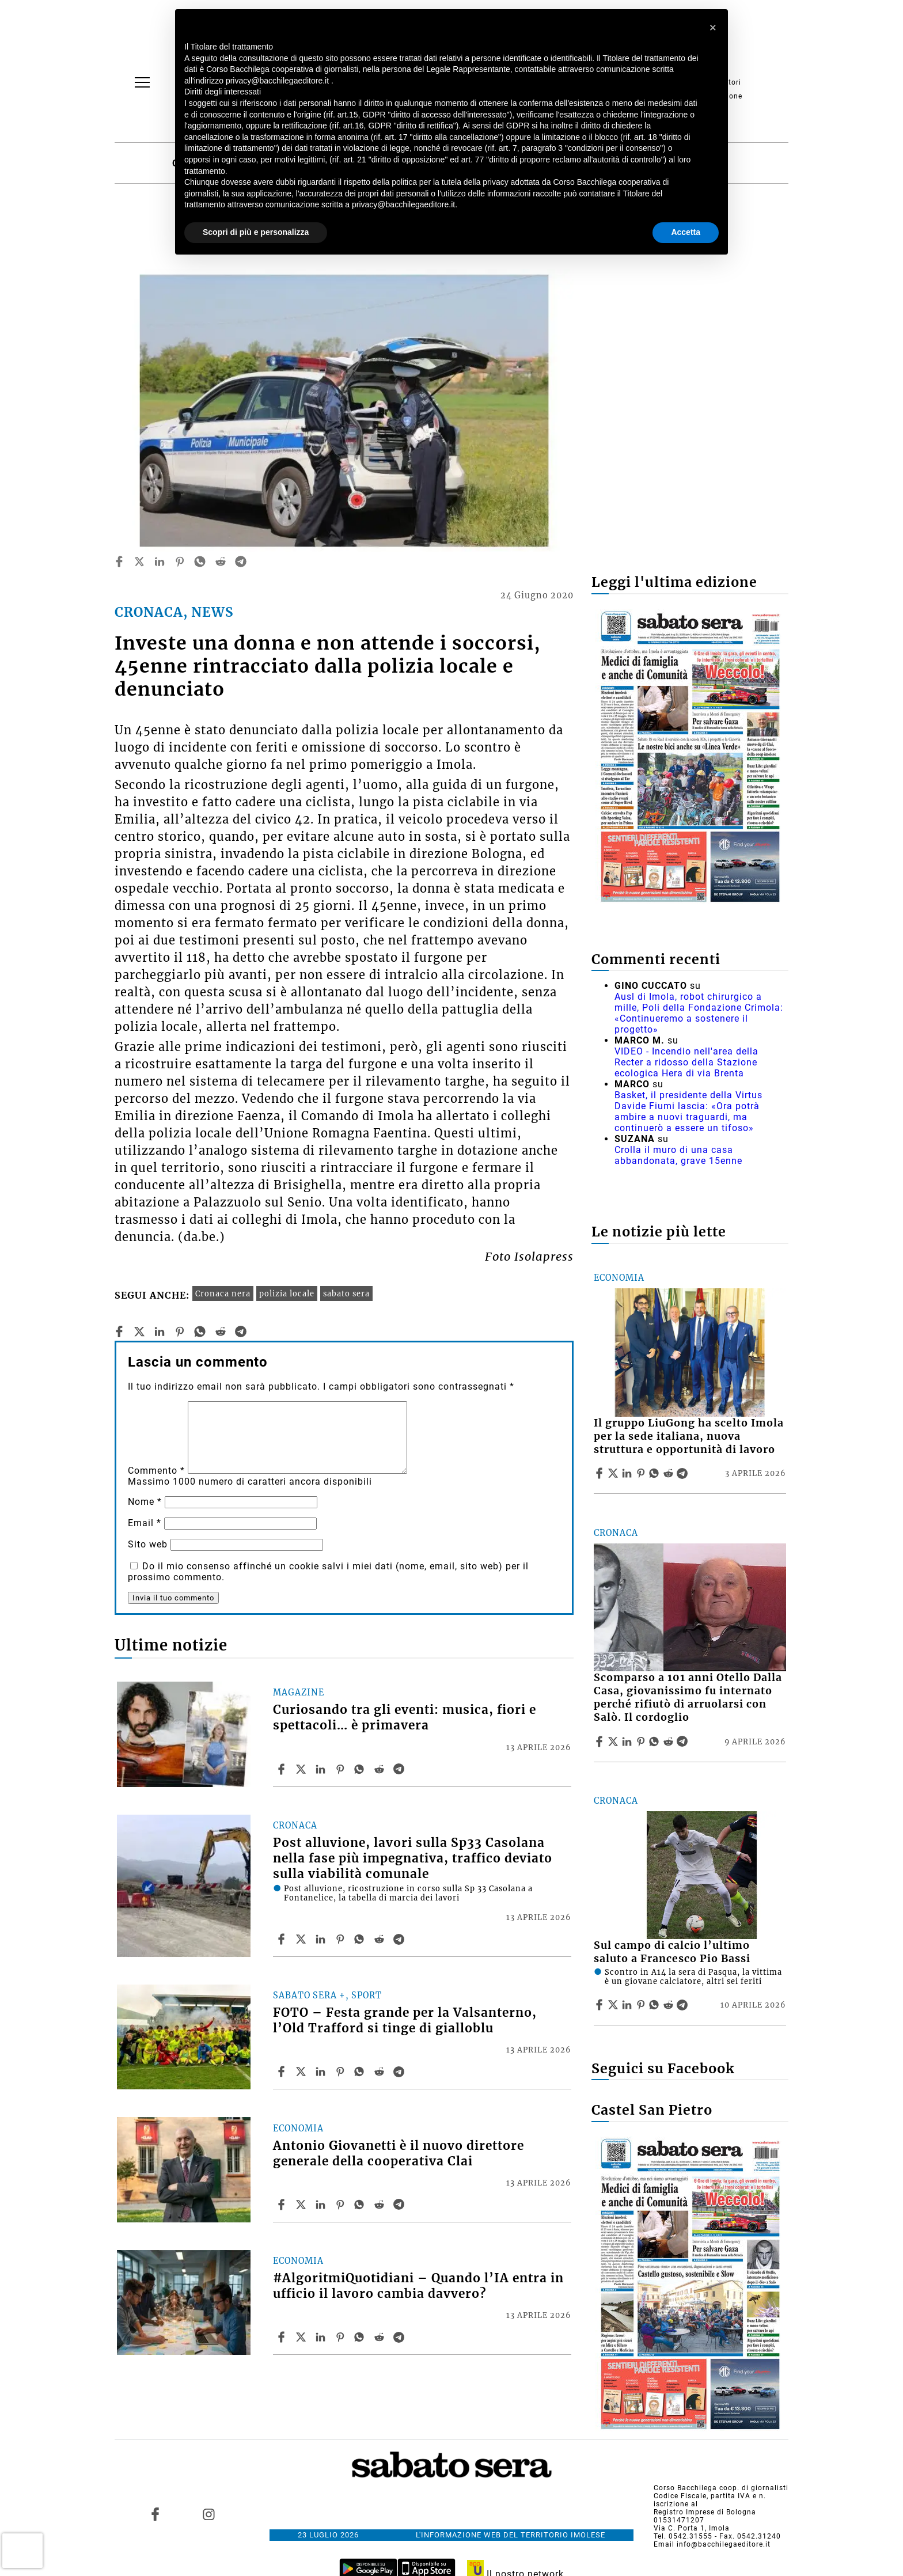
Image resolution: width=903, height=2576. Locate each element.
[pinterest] (179, 561)
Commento (156, 1470)
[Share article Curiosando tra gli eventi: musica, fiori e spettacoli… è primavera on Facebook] (283, 1769)
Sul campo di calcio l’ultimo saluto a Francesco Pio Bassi (672, 1952)
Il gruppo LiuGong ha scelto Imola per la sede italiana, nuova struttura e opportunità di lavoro (689, 1436)
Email (144, 1522)
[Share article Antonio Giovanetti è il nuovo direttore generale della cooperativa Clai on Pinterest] (341, 2204)
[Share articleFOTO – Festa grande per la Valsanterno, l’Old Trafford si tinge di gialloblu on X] (302, 2071)
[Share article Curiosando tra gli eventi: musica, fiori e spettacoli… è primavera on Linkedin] (322, 1769)
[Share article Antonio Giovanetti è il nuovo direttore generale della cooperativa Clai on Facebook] (283, 2204)
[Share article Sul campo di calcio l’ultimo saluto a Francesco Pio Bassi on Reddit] (670, 2004)
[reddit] (220, 561)
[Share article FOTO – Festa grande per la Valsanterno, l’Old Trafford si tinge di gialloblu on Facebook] (283, 2071)
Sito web (148, 1544)
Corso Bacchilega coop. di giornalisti (721, 2488)
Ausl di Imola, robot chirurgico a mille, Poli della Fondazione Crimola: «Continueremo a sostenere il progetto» (698, 1013)
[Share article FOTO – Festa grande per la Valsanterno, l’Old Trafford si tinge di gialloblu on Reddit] (381, 2071)
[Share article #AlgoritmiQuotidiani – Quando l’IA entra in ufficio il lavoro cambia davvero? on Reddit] (381, 2337)
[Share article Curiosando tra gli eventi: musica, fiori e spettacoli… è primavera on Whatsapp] (361, 1769)
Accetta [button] (685, 232)
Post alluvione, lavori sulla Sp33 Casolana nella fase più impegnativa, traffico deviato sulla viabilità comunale (412, 1858)
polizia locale (286, 1293)
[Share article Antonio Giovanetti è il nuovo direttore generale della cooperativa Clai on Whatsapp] (361, 2204)
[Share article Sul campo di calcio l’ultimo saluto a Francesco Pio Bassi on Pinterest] (642, 2004)
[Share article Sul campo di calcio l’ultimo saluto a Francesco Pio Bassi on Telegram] (683, 2004)
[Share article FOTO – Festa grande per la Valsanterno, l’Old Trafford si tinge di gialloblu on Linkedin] (322, 2071)
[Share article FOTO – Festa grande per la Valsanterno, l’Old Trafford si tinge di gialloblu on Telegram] (400, 2071)
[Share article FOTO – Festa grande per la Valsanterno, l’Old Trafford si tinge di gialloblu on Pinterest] (341, 2071)
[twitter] (139, 561)
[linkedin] (159, 561)
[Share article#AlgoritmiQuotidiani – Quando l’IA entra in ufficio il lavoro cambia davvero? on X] (302, 2337)
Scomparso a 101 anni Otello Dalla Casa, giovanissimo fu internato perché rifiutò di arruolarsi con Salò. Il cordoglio (688, 1697)
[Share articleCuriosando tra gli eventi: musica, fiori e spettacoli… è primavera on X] (302, 1769)
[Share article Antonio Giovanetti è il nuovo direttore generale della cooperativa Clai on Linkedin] (322, 2204)
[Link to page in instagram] (208, 2513)
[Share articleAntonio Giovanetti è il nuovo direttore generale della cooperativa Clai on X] (302, 2204)
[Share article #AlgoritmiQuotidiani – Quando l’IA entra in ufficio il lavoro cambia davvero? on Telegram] (400, 2337)
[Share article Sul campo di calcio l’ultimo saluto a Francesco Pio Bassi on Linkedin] (628, 2004)
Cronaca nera (223, 1293)
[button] (713, 27)
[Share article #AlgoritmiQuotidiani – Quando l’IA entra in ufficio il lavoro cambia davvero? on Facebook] (283, 2337)
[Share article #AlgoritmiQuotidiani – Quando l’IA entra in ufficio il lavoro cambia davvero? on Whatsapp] (361, 2337)
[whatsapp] (200, 561)
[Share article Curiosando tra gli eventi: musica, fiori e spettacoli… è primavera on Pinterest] (341, 1769)
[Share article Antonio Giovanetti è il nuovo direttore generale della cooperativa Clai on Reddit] (381, 2204)
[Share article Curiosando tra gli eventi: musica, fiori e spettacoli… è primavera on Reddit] (381, 1769)
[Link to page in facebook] (155, 2513)
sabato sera (346, 1293)
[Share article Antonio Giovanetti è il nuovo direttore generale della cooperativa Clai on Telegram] (400, 2204)
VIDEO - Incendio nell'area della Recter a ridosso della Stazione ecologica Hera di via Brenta (686, 1062)
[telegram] (241, 561)
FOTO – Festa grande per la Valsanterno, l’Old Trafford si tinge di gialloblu (405, 2020)
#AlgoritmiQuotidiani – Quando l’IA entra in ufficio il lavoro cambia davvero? (418, 2286)
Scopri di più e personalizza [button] (256, 232)
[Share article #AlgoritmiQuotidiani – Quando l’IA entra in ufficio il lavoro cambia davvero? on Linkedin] (322, 2337)
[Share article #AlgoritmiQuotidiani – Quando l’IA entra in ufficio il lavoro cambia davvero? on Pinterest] (341, 2337)
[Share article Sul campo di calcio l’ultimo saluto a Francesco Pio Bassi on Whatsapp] (656, 2004)
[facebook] (119, 561)
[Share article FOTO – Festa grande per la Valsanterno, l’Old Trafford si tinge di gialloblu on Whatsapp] (361, 2071)
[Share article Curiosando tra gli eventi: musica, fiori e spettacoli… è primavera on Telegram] (400, 1769)
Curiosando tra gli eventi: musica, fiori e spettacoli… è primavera (404, 1717)
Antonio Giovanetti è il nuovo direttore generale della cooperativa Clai (398, 2153)
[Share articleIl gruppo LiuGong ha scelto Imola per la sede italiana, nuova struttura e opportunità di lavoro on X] (614, 1473)
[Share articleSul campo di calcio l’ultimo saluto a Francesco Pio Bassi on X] (614, 2004)
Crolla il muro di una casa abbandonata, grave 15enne (678, 1155)
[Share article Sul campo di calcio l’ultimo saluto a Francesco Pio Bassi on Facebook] (601, 2004)
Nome (145, 1501)
